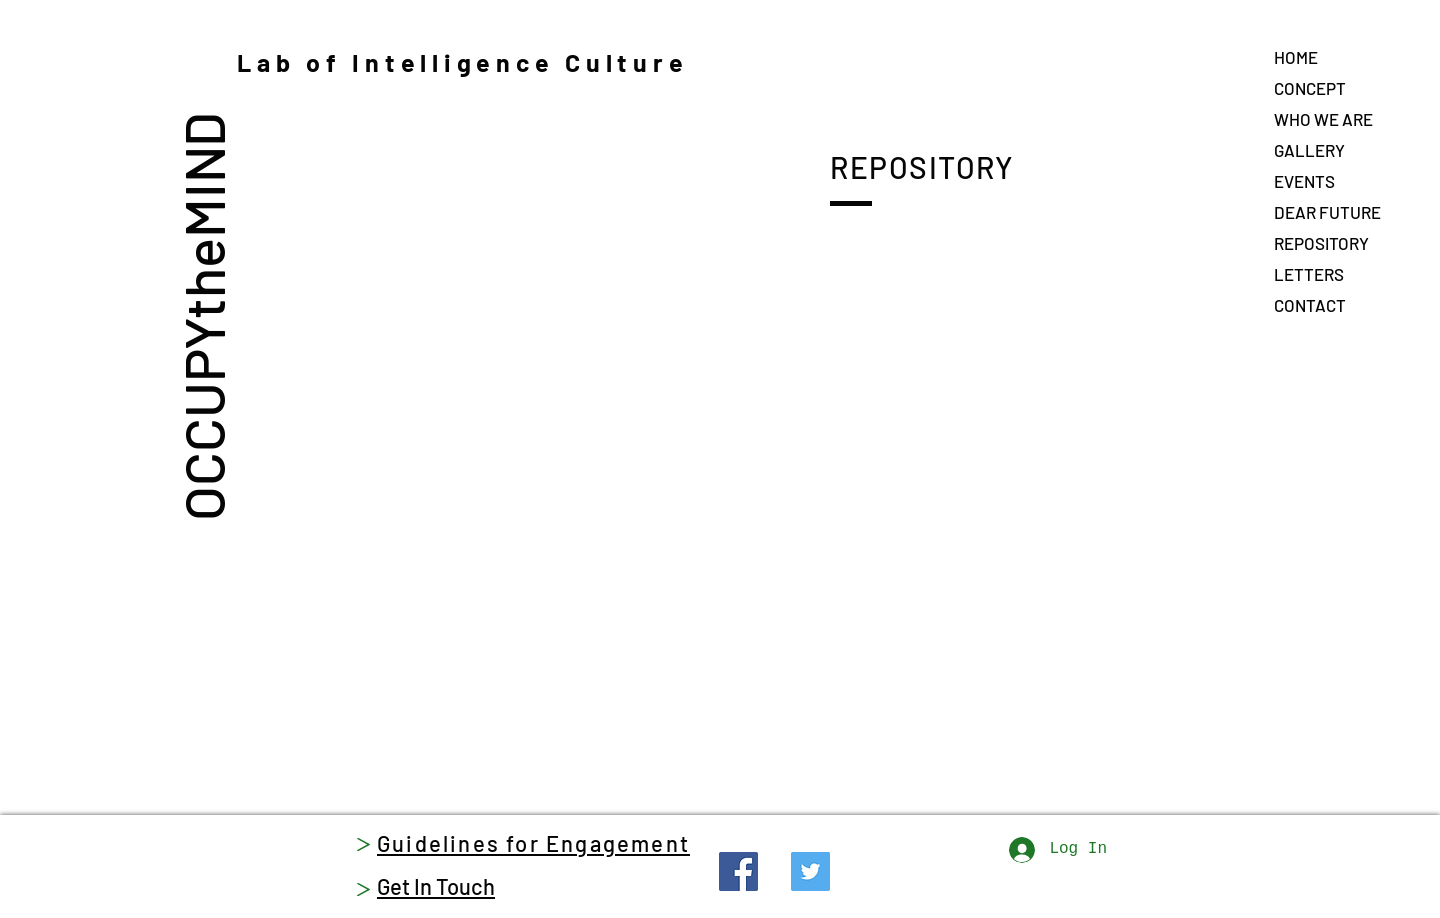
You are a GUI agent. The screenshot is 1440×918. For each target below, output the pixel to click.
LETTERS (1309, 274)
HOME (1296, 57)
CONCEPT (1310, 88)
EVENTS (1304, 181)
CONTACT (1310, 305)
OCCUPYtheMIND (202, 315)
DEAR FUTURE (1327, 212)
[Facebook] (738, 871)
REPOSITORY (1321, 243)
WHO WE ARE (1323, 119)
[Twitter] (810, 871)
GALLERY (1309, 150)
